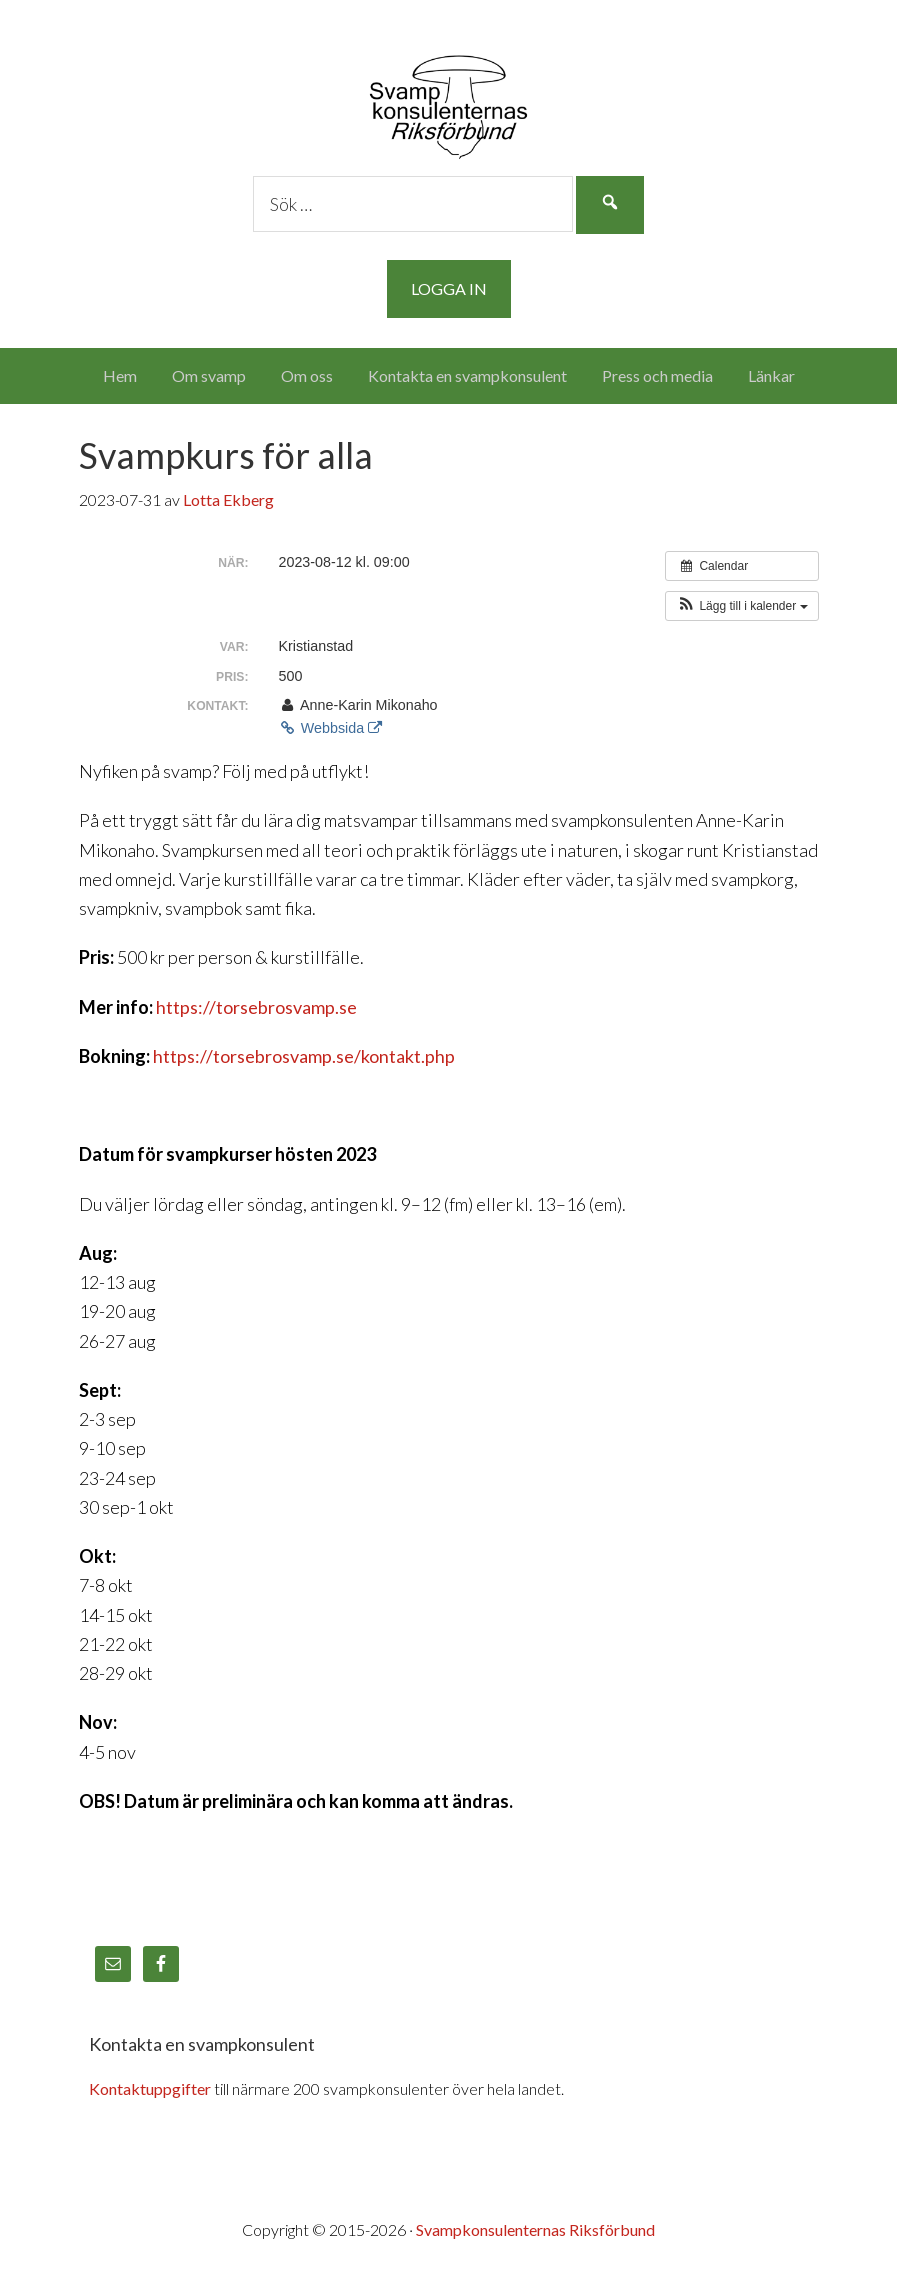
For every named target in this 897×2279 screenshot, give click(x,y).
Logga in (449, 288)
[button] (741, 606)
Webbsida (331, 728)
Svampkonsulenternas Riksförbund (448, 100)
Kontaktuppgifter (150, 2088)
